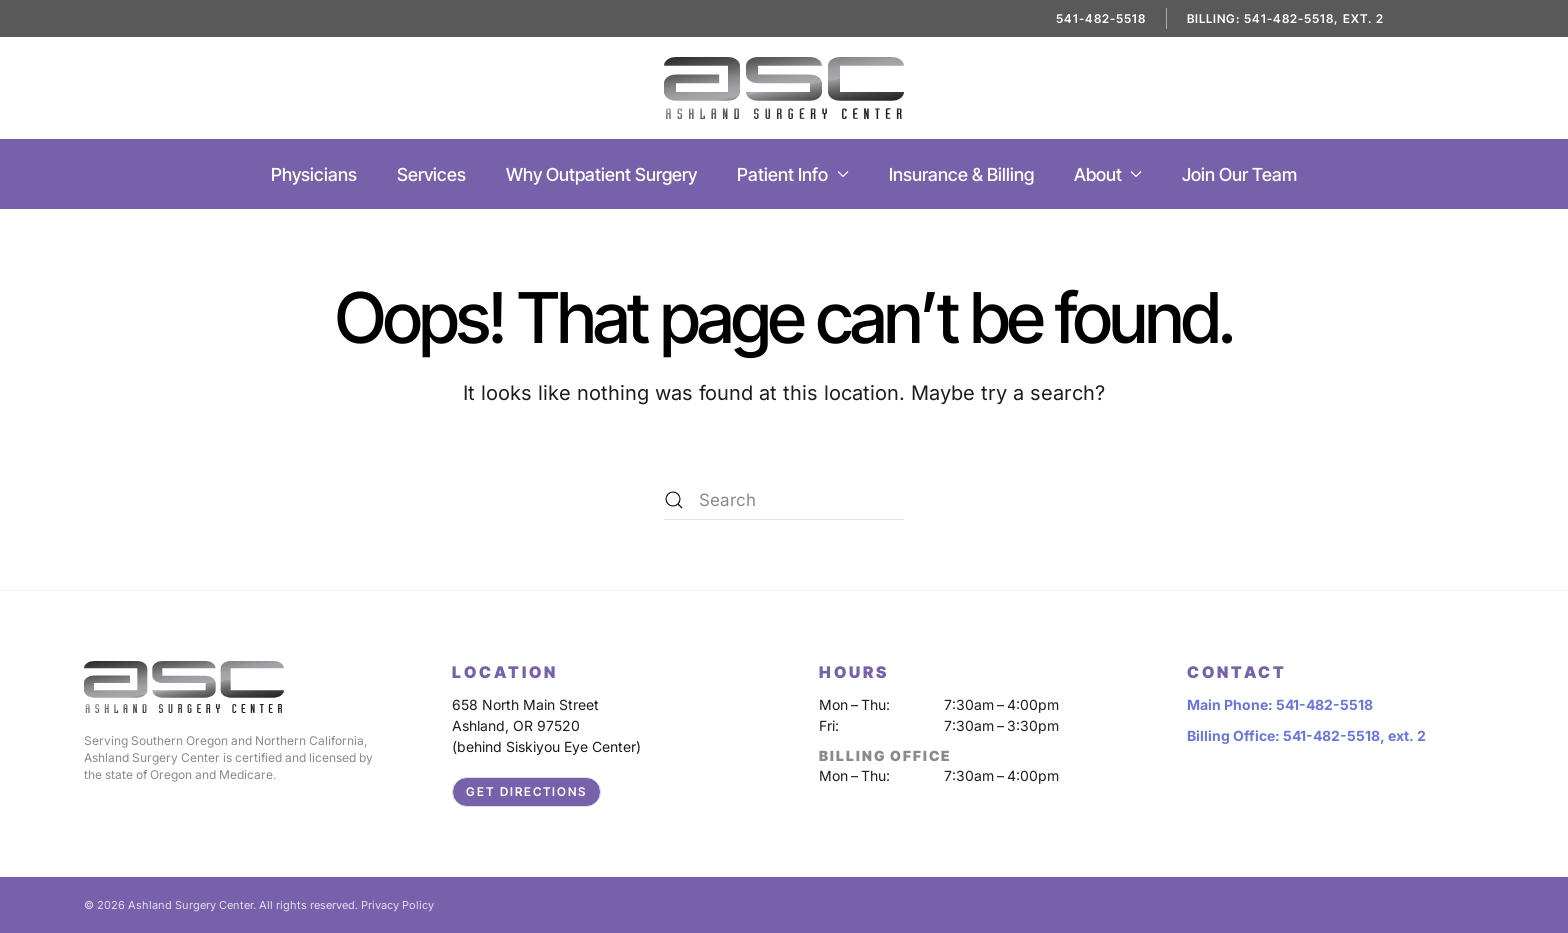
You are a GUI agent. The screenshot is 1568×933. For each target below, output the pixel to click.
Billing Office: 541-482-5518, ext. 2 (1306, 735)
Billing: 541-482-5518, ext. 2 (1285, 18)
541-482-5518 (1101, 18)
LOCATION (505, 672)
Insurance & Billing (961, 174)
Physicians (314, 174)
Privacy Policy (397, 905)
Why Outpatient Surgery (601, 174)
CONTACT (1237, 672)
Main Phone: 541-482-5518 (1280, 704)
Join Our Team (1239, 174)
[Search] (784, 500)
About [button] (1108, 174)
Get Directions (526, 791)
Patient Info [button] (793, 174)
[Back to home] (784, 88)
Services (431, 174)
